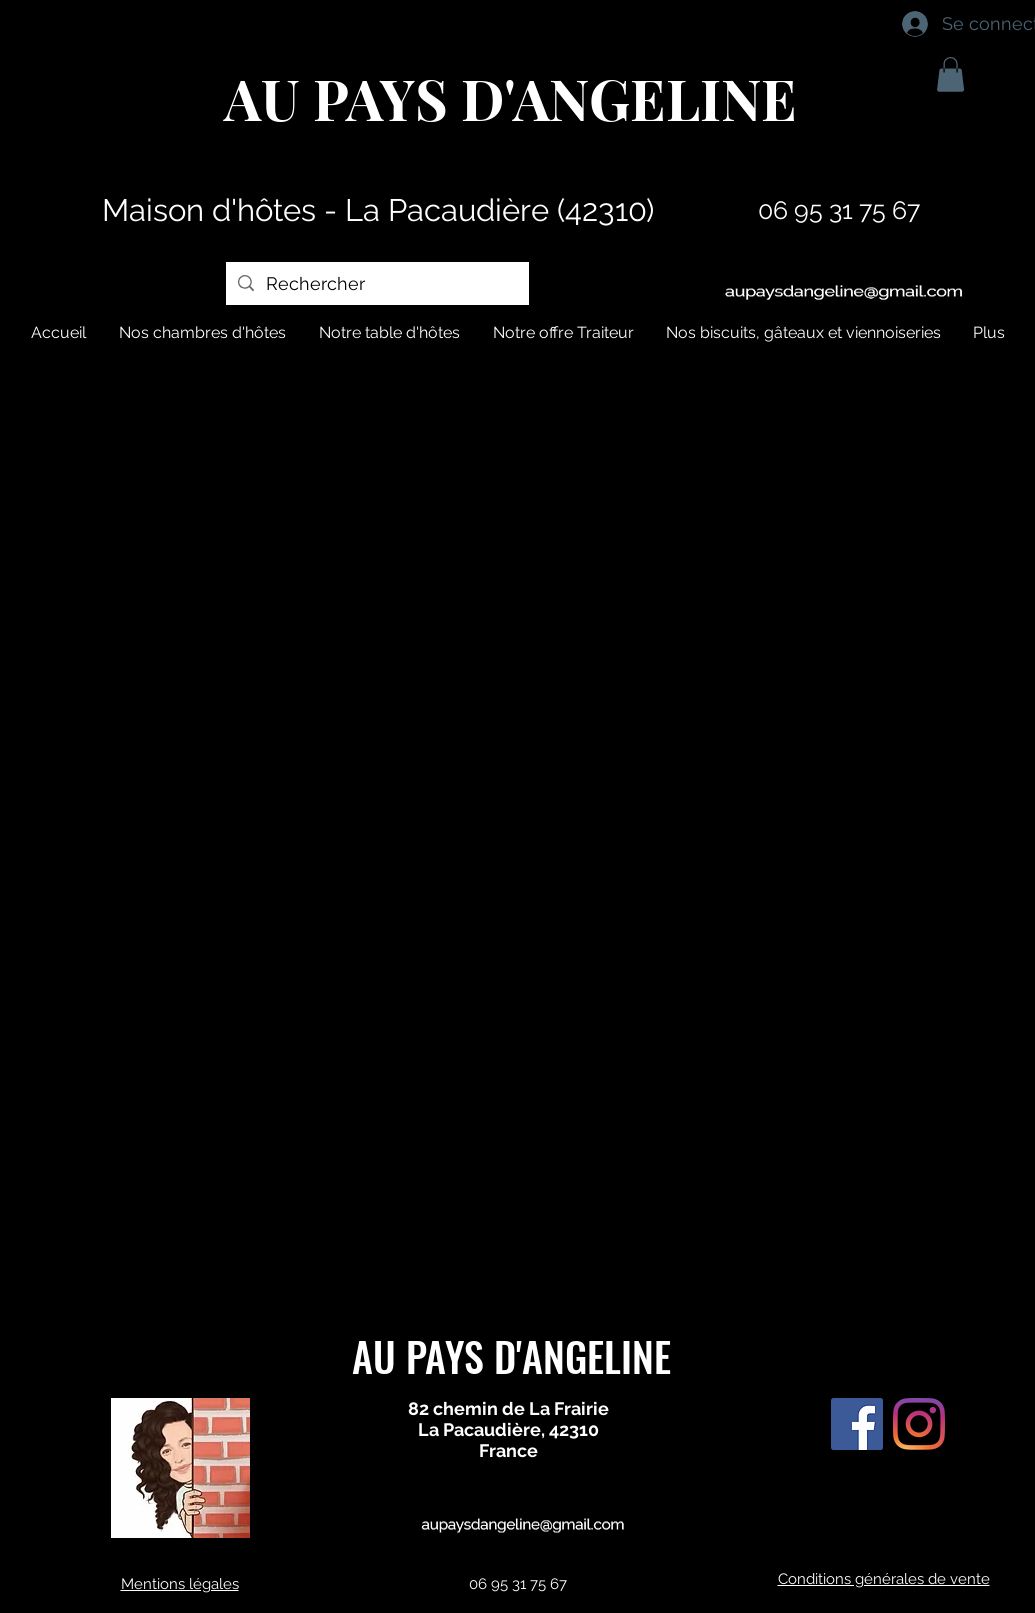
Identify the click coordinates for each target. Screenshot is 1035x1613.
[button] (950, 74)
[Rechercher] (376, 283)
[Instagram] (919, 1424)
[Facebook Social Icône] (857, 1424)
